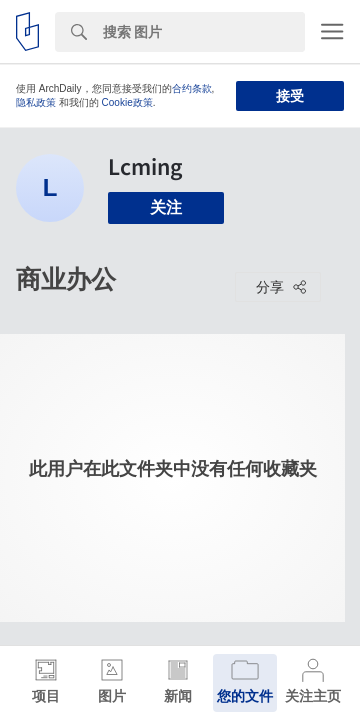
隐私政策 (36, 102)
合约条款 (192, 88)
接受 (290, 96)
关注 (166, 207)
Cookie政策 (127, 102)
